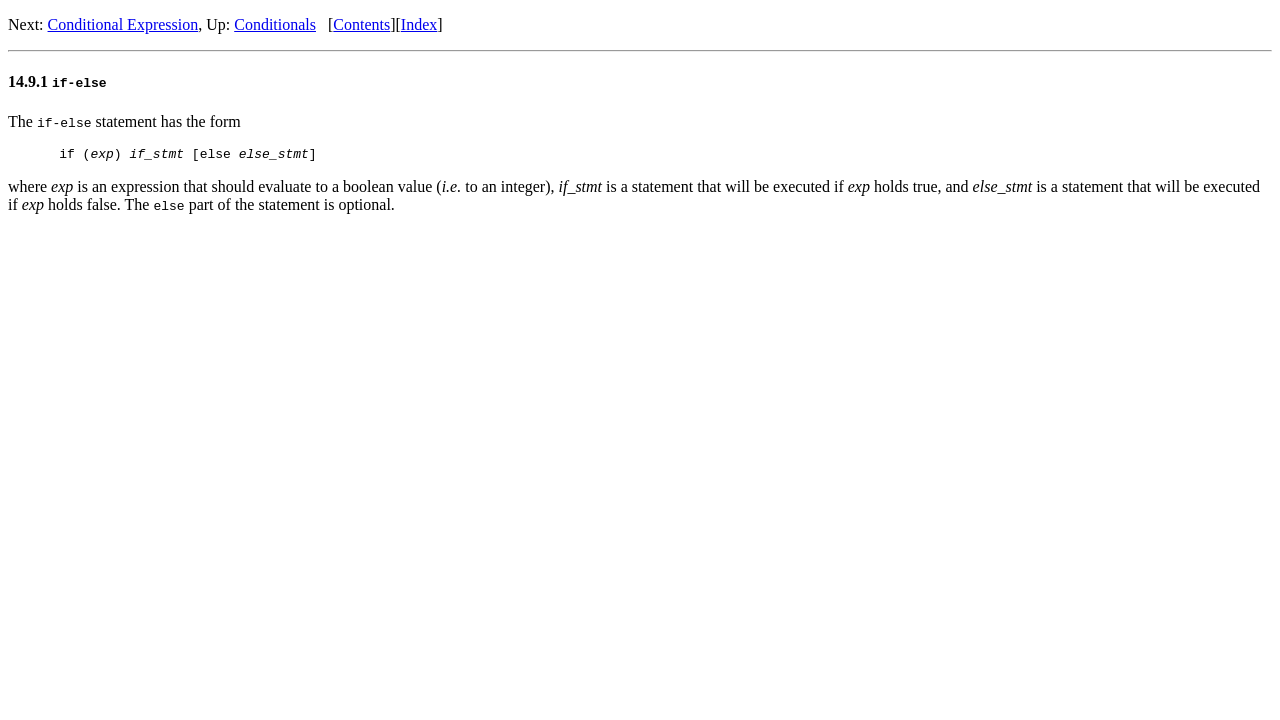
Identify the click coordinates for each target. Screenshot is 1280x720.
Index (419, 24)
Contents (361, 24)
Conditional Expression (123, 24)
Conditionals (275, 24)
